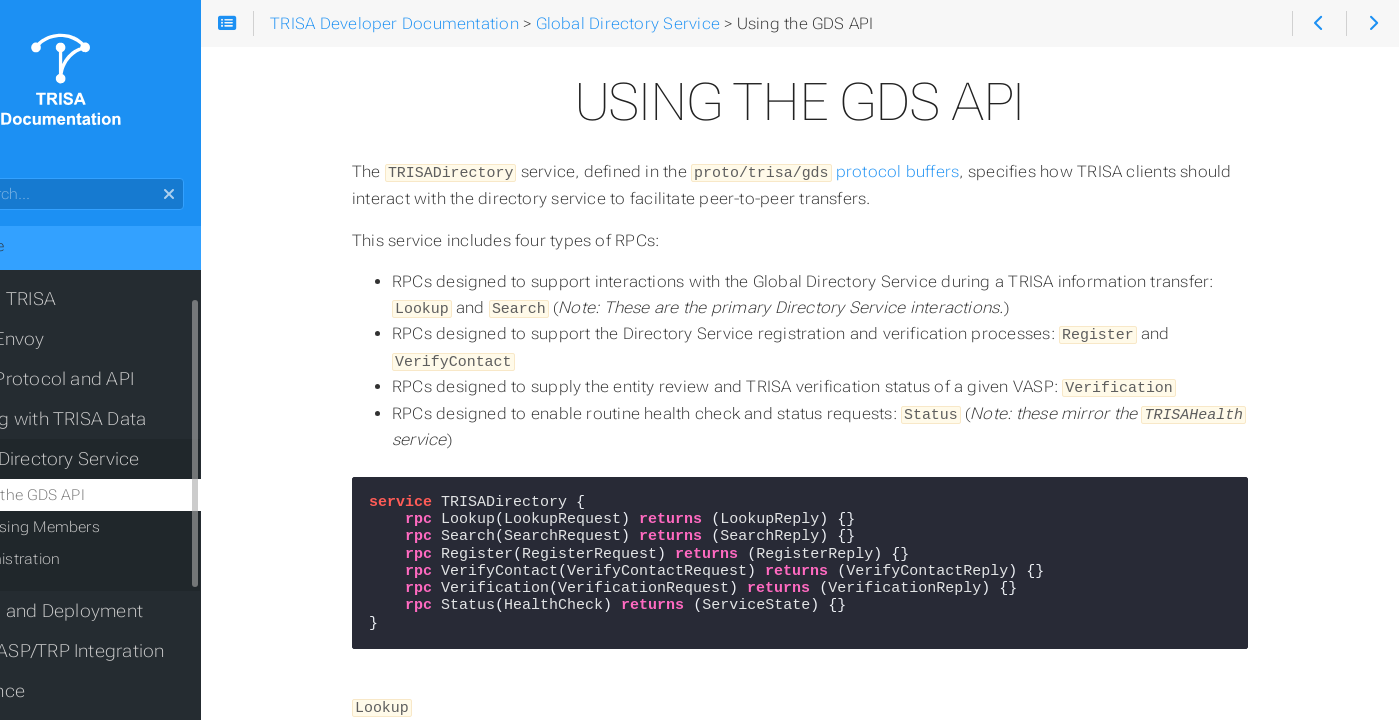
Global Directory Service (115, 459)
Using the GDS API (96, 495)
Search (17, 178)
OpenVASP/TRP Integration (128, 651)
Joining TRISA (74, 299)
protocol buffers (875, 171)
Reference (58, 691)
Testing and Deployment (117, 611)
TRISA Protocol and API (113, 379)
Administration (84, 559)
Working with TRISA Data (119, 419)
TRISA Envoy (68, 339)
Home (48, 246)
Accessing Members (104, 527)
